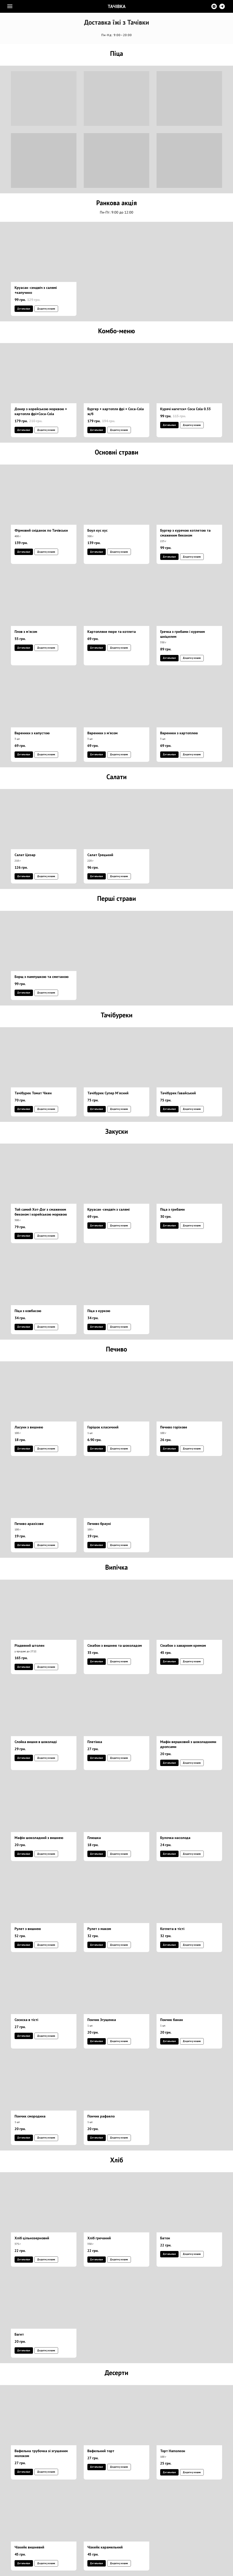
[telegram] (222, 8)
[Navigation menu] (9, 6)
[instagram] (214, 8)
